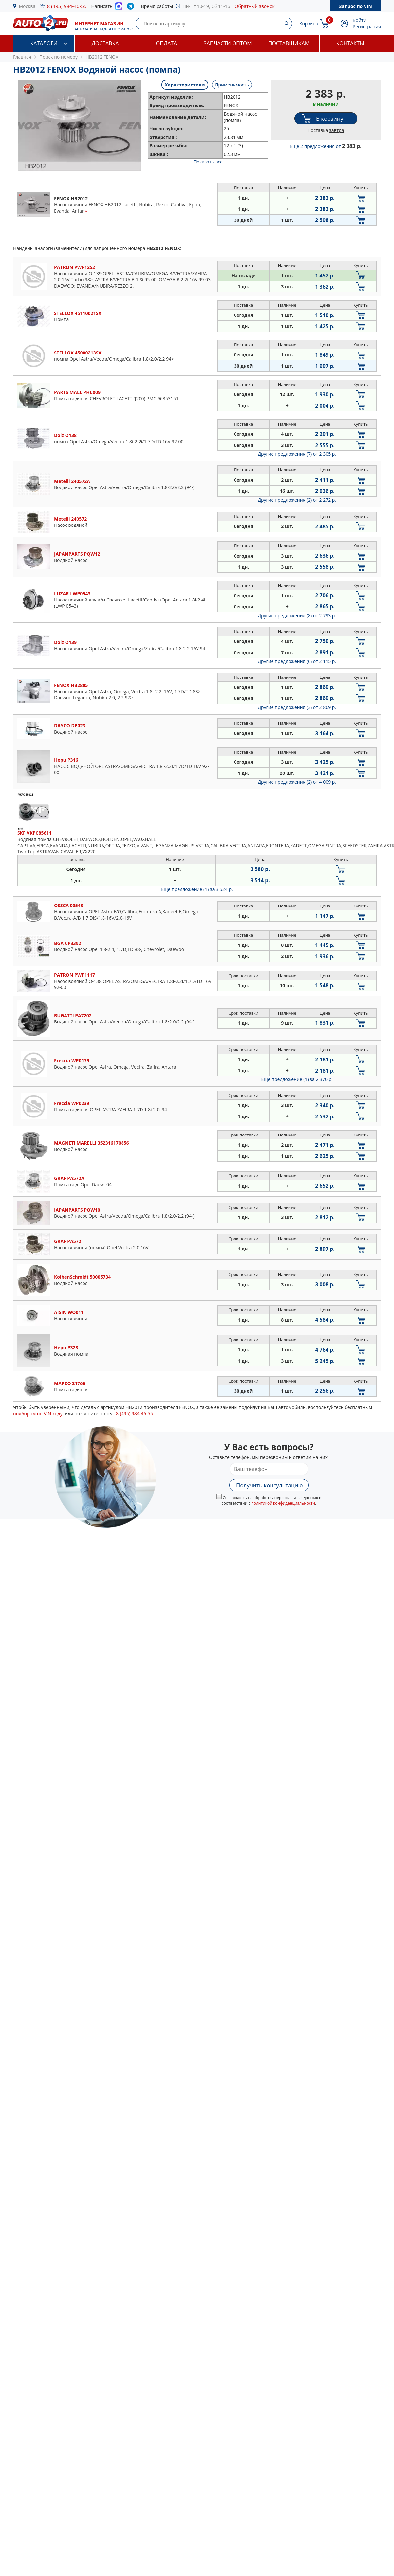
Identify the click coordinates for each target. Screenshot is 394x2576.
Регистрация (367, 26)
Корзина (308, 23)
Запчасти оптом (227, 43)
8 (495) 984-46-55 (67, 6)
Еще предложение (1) (197, 889)
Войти (359, 20)
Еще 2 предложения (326, 146)
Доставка (105, 43)
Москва (27, 6)
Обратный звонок (255, 6)
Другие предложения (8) (297, 615)
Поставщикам (289, 43)
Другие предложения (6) (297, 661)
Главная (22, 57)
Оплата (166, 43)
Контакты (350, 43)
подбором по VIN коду (38, 1413)
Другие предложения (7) (297, 454)
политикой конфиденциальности (283, 1503)
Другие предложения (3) (297, 707)
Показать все (208, 162)
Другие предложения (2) (297, 500)
